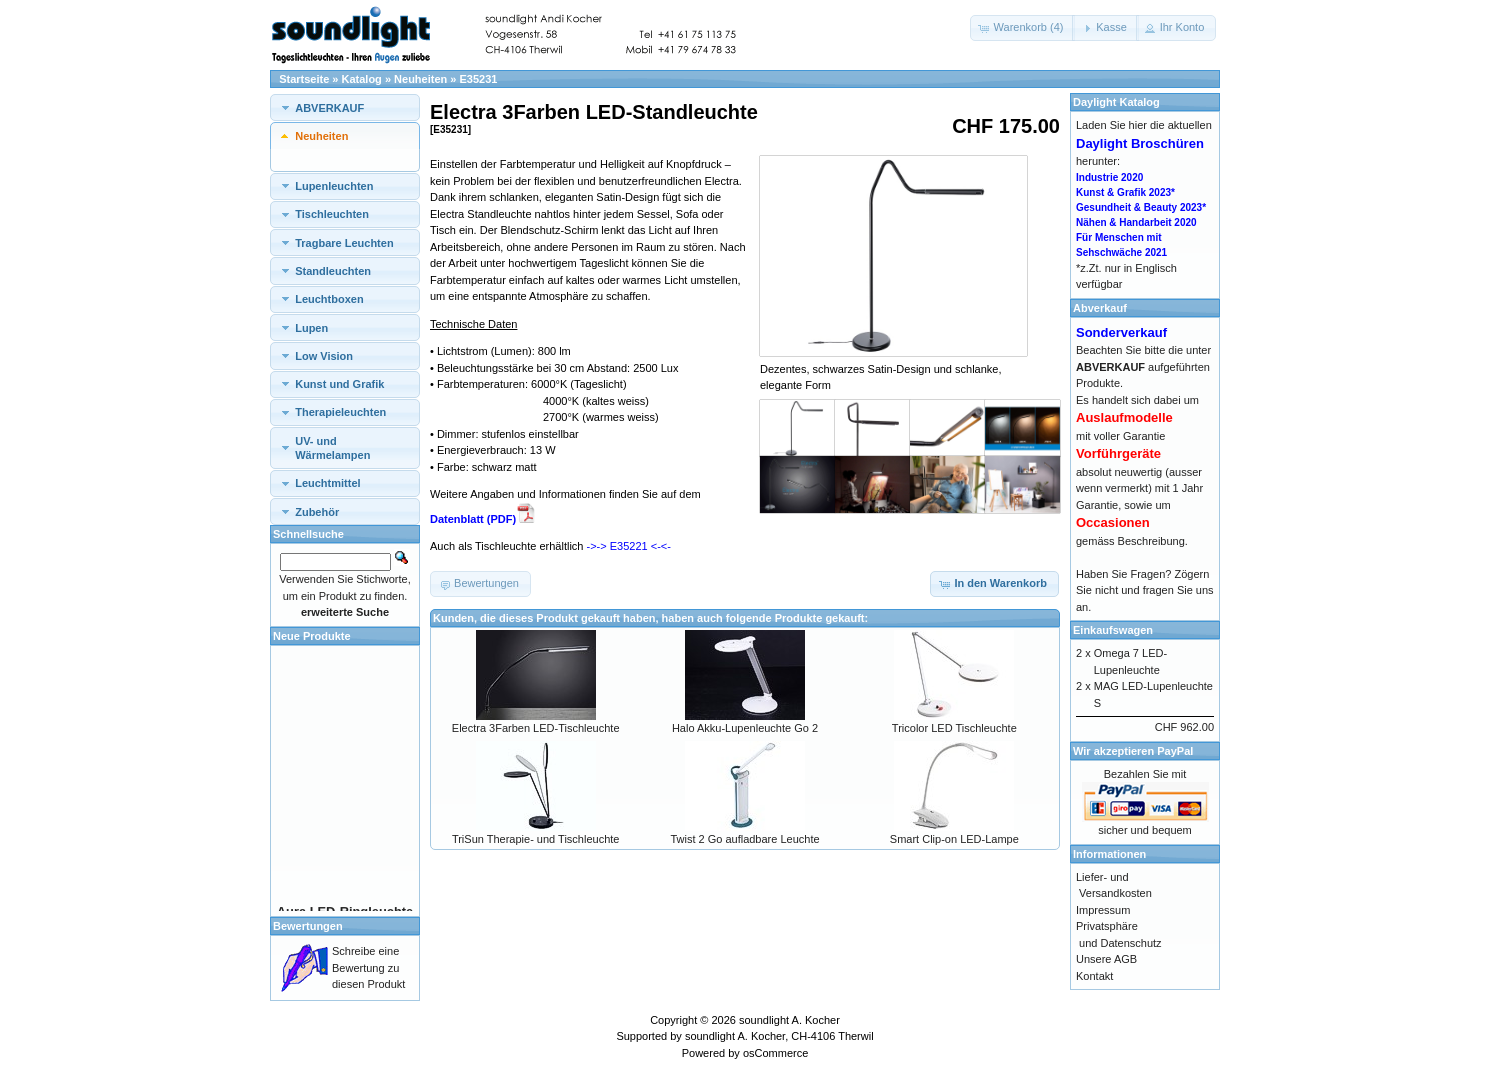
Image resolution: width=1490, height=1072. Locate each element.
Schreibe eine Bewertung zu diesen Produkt (368, 967)
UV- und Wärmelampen (332, 448)
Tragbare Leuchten (344, 243)
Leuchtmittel (327, 483)
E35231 (479, 79)
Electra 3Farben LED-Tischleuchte (536, 728)
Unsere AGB (1106, 959)
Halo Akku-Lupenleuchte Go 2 (745, 728)
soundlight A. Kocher (789, 1020)
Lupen (311, 328)
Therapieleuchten (340, 412)
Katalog (362, 79)
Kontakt (1094, 976)
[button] (1023, 28)
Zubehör (317, 512)
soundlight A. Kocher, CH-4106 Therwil (779, 1036)
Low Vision (324, 356)
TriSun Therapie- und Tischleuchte (536, 839)
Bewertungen (308, 926)
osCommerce (775, 1053)
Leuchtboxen (329, 299)
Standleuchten (333, 271)
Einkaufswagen (1113, 630)
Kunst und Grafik (339, 384)
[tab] (345, 107)
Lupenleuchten (334, 186)
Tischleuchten (332, 214)
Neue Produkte (312, 636)
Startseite (304, 79)
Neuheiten (420, 79)
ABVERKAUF (329, 108)
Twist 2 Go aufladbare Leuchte (744, 839)
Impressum (1103, 910)
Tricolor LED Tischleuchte (954, 728)
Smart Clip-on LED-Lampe (954, 839)
